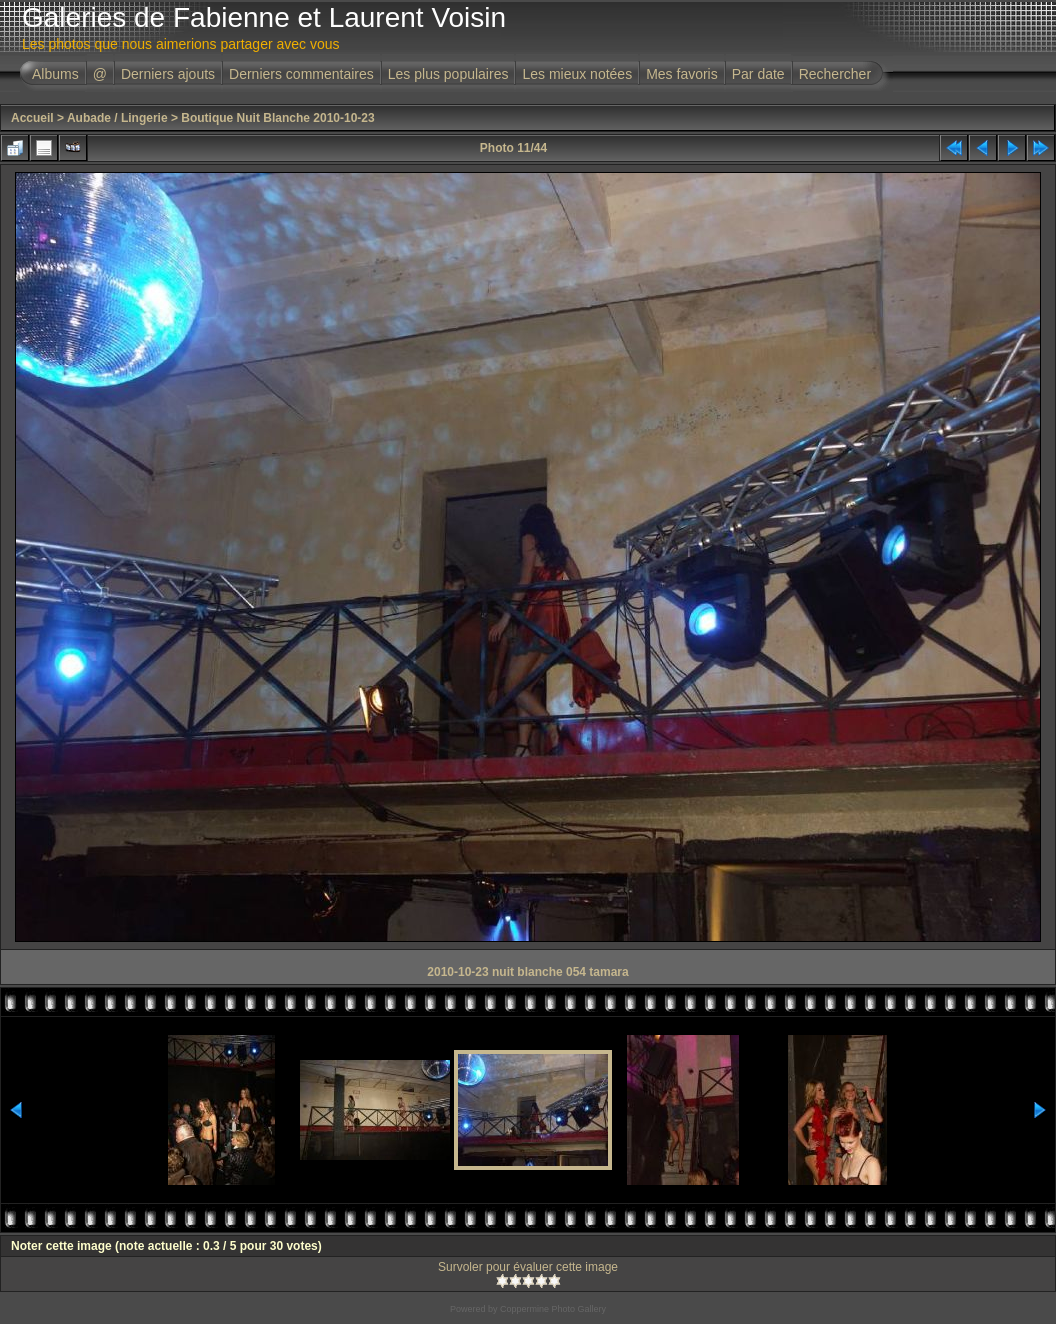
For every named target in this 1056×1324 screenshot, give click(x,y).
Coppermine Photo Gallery (553, 1309)
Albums (55, 74)
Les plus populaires (448, 74)
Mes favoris (682, 74)
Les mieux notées (577, 74)
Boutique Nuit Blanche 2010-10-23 (277, 118)
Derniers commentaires (301, 74)
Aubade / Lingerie (117, 118)
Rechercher (835, 74)
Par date (758, 74)
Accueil (32, 118)
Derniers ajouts (168, 74)
